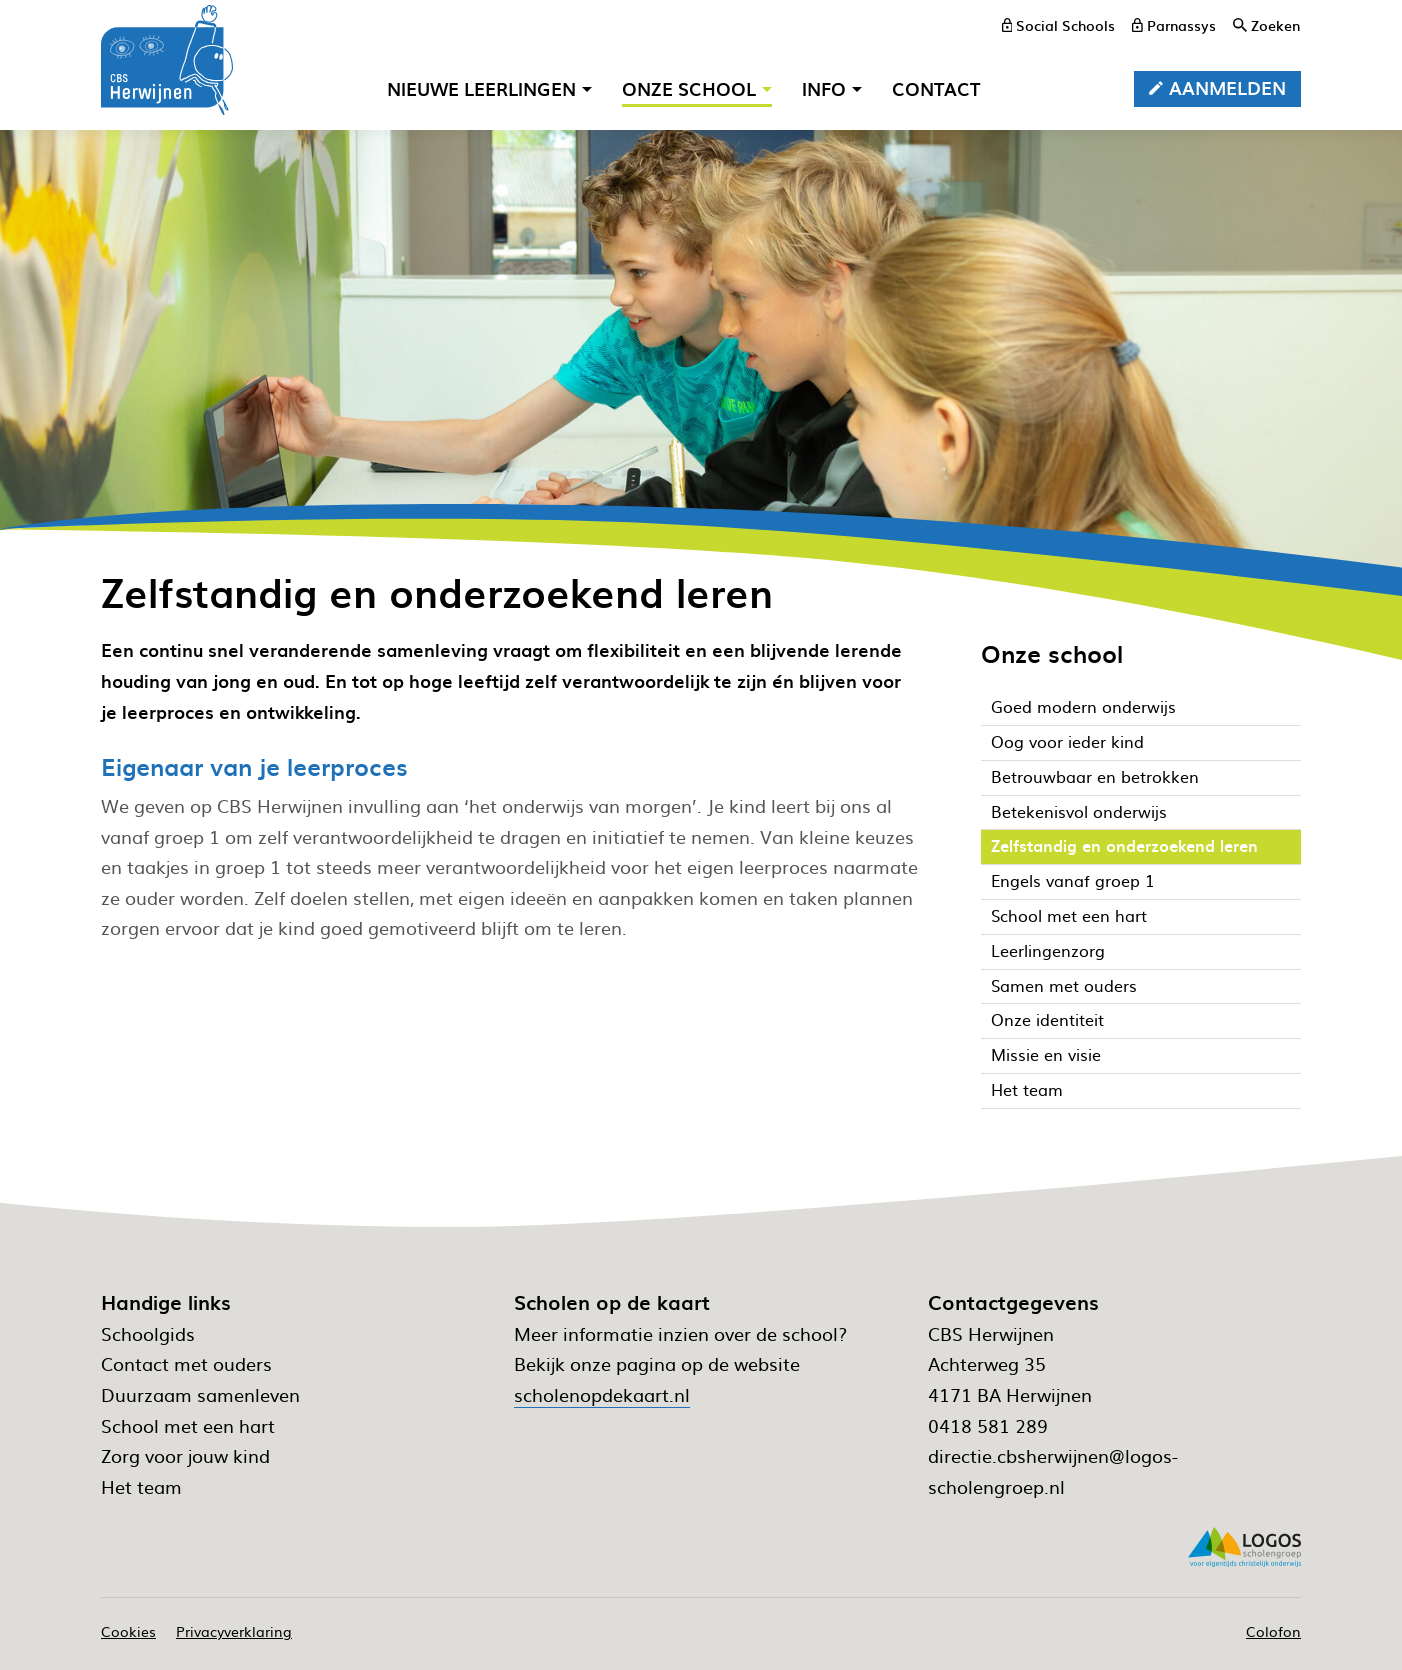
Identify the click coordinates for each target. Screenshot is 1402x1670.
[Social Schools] (1059, 25)
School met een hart (188, 1425)
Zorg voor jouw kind (185, 1455)
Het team (141, 1486)
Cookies (128, 1631)
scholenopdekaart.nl (602, 1394)
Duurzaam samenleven (200, 1394)
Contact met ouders (186, 1363)
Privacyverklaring (234, 1631)
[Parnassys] (1174, 25)
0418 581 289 (988, 1425)
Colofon (1273, 1631)
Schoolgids (148, 1333)
